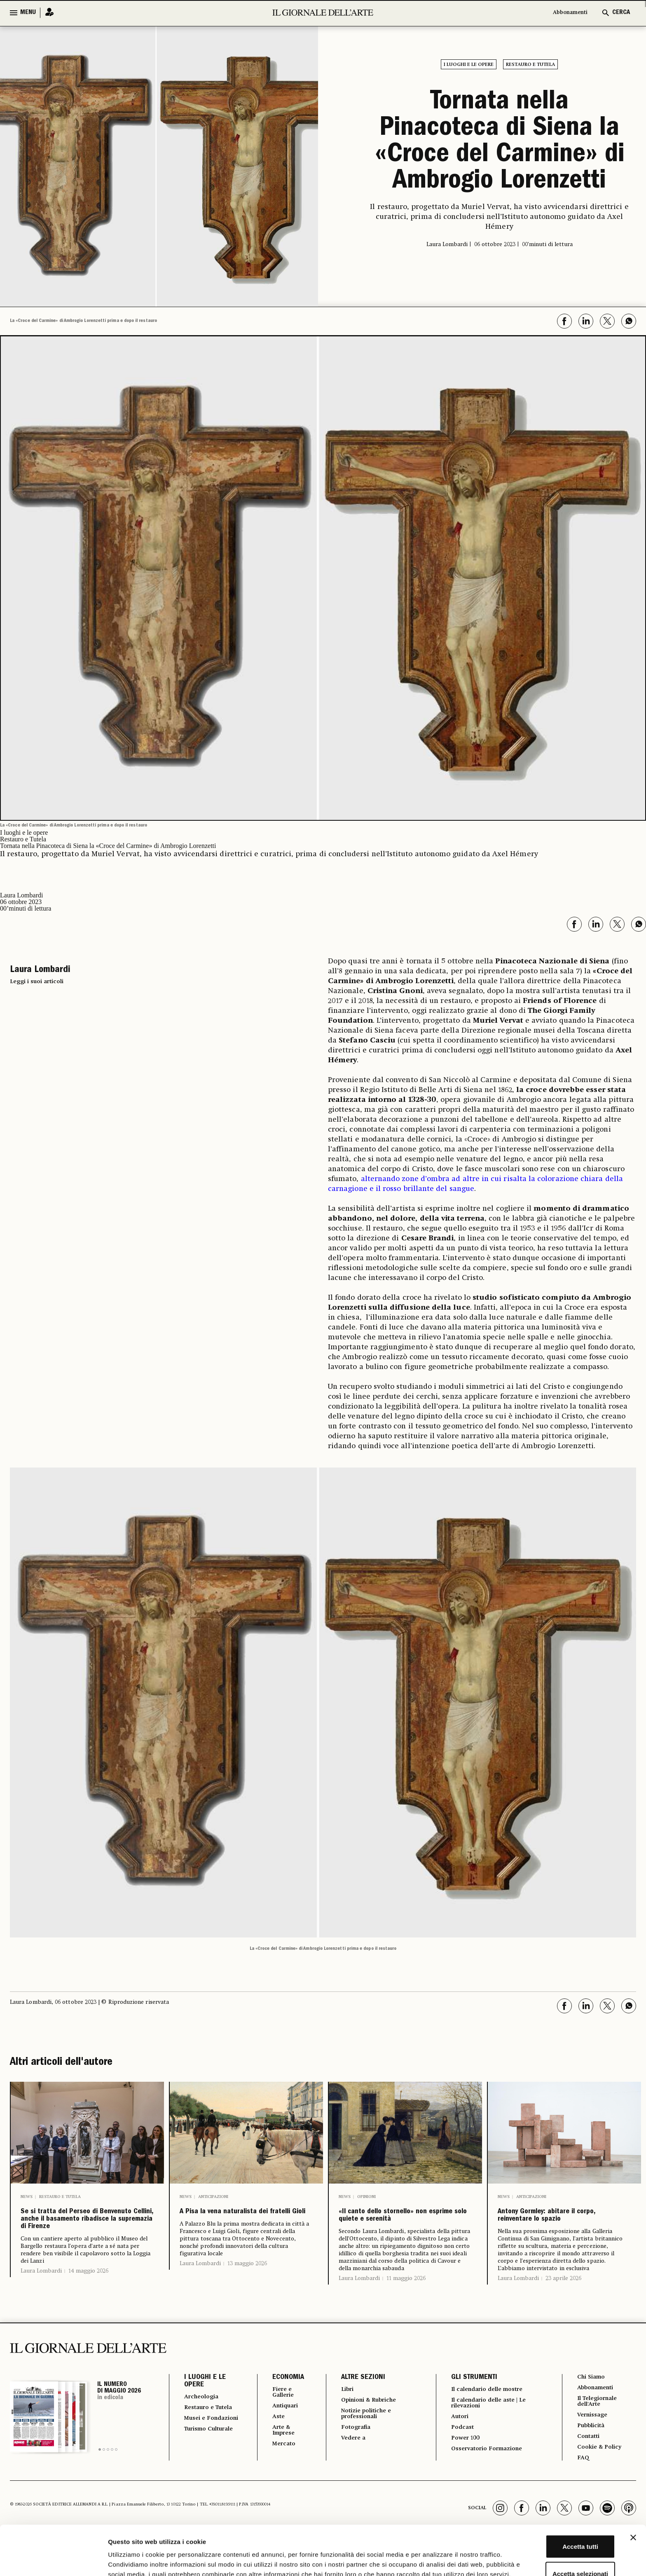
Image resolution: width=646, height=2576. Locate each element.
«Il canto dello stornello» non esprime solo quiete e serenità (405, 2228)
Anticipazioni (213, 2197)
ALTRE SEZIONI (357, 2402)
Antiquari (280, 2432)
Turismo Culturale (199, 2473)
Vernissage (592, 2443)
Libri (342, 2414)
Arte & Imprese (278, 2459)
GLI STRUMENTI (469, 2402)
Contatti (587, 2466)
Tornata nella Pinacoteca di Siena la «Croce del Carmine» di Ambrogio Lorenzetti (499, 142)
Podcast (459, 2455)
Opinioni (366, 2197)
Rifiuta (556, 2549)
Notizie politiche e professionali (363, 2440)
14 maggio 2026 (88, 2301)
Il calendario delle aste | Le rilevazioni (490, 2429)
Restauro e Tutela (530, 64)
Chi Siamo (590, 2402)
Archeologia (204, 2422)
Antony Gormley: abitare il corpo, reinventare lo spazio (564, 2228)
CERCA (621, 12)
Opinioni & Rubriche (367, 2426)
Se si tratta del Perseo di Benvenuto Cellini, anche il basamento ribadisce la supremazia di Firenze (86, 2234)
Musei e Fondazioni (202, 2454)
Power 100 (462, 2467)
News (27, 2197)
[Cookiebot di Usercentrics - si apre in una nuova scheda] (53, 2560)
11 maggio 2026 (406, 2303)
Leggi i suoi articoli (36, 981)
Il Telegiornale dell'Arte (598, 2428)
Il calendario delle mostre (488, 2414)
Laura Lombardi (41, 2301)
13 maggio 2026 (247, 2282)
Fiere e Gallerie (278, 2417)
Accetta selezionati (556, 2522)
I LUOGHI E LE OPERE (205, 2406)
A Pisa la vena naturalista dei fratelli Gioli (245, 2221)
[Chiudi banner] (633, 2486)
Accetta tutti (556, 2495)
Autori (456, 2444)
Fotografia (351, 2455)
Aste (272, 2444)
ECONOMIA (281, 2402)
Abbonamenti (565, 12)
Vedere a (349, 2467)
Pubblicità (590, 2455)
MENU (28, 12)
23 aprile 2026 (563, 2303)
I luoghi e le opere (469, 64)
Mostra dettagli (433, 2559)
